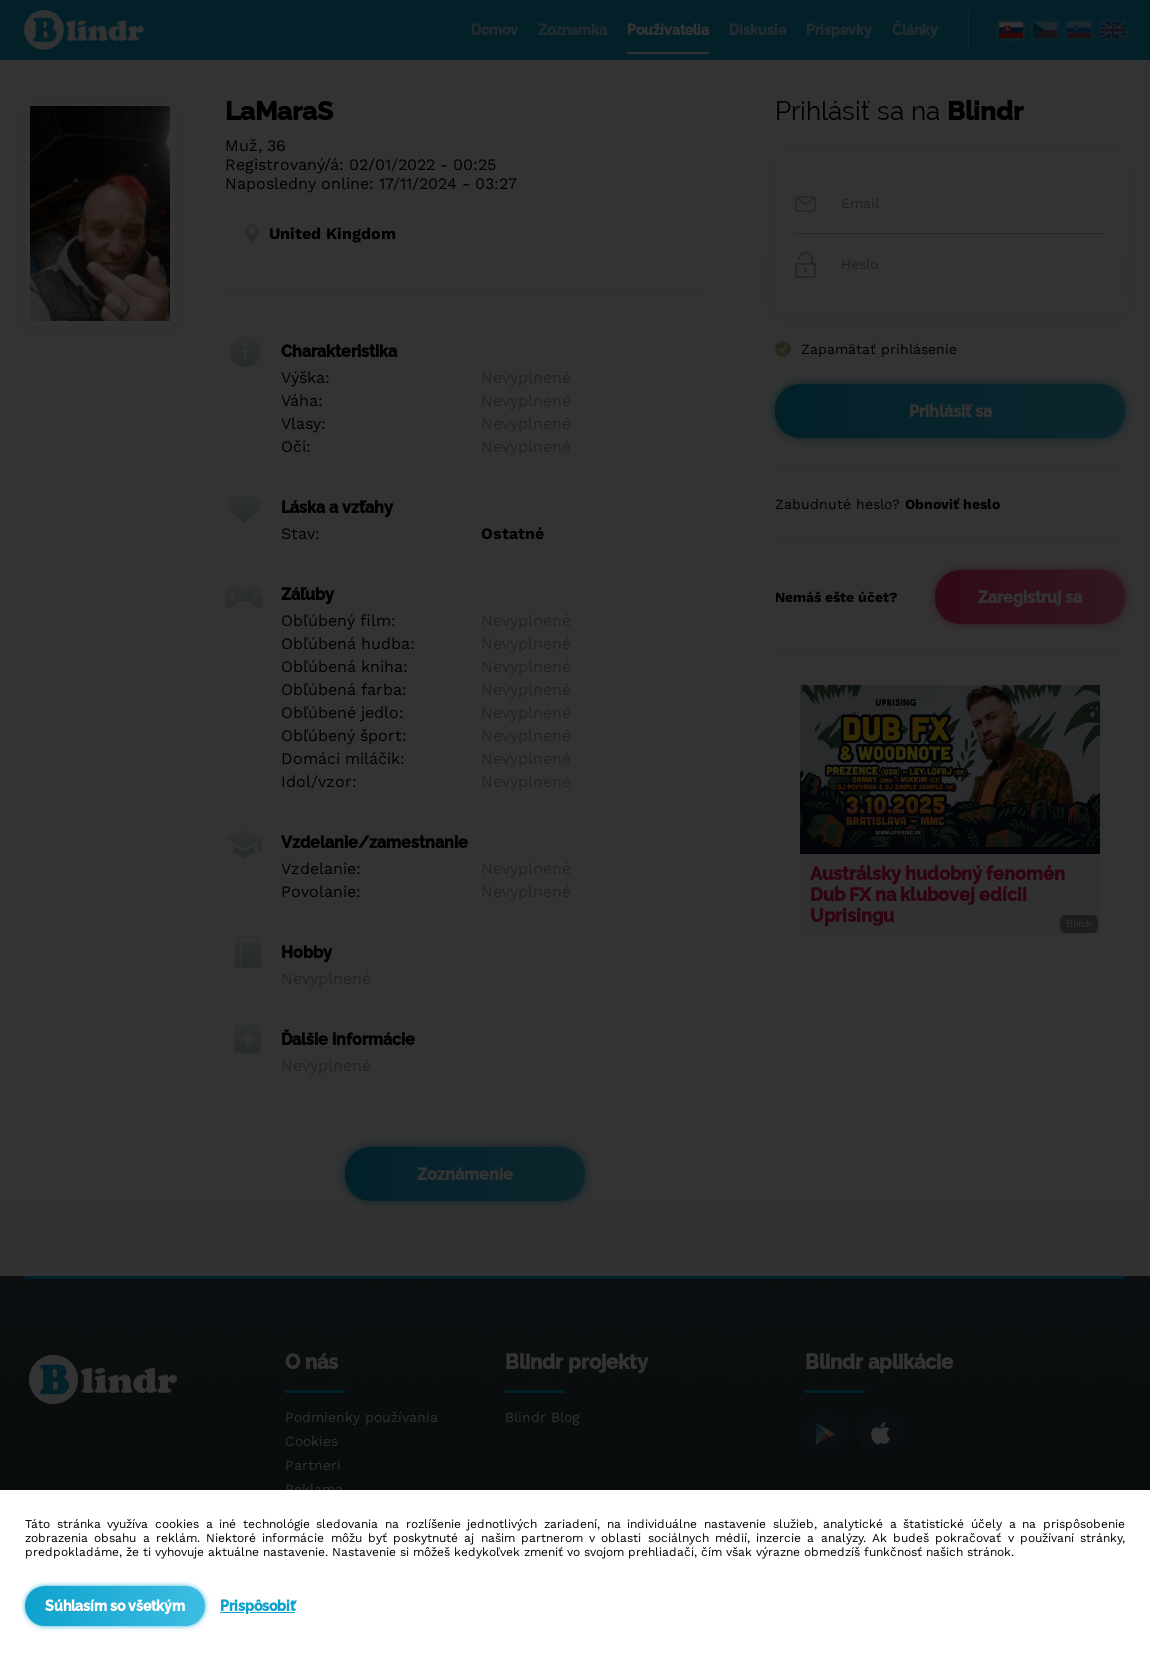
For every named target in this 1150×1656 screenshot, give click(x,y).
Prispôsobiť (257, 1606)
